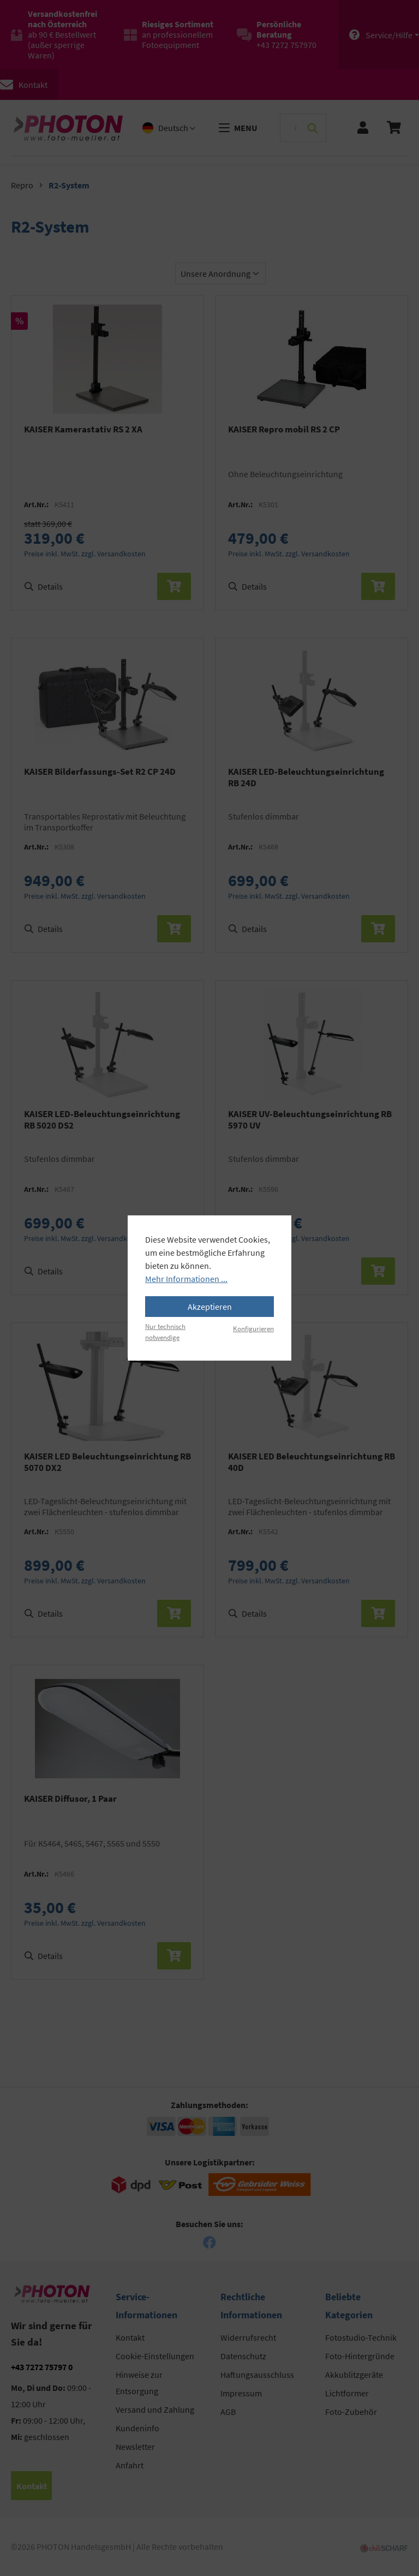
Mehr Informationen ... (186, 1278)
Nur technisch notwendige (165, 1331)
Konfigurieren (253, 1328)
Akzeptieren (210, 1306)
